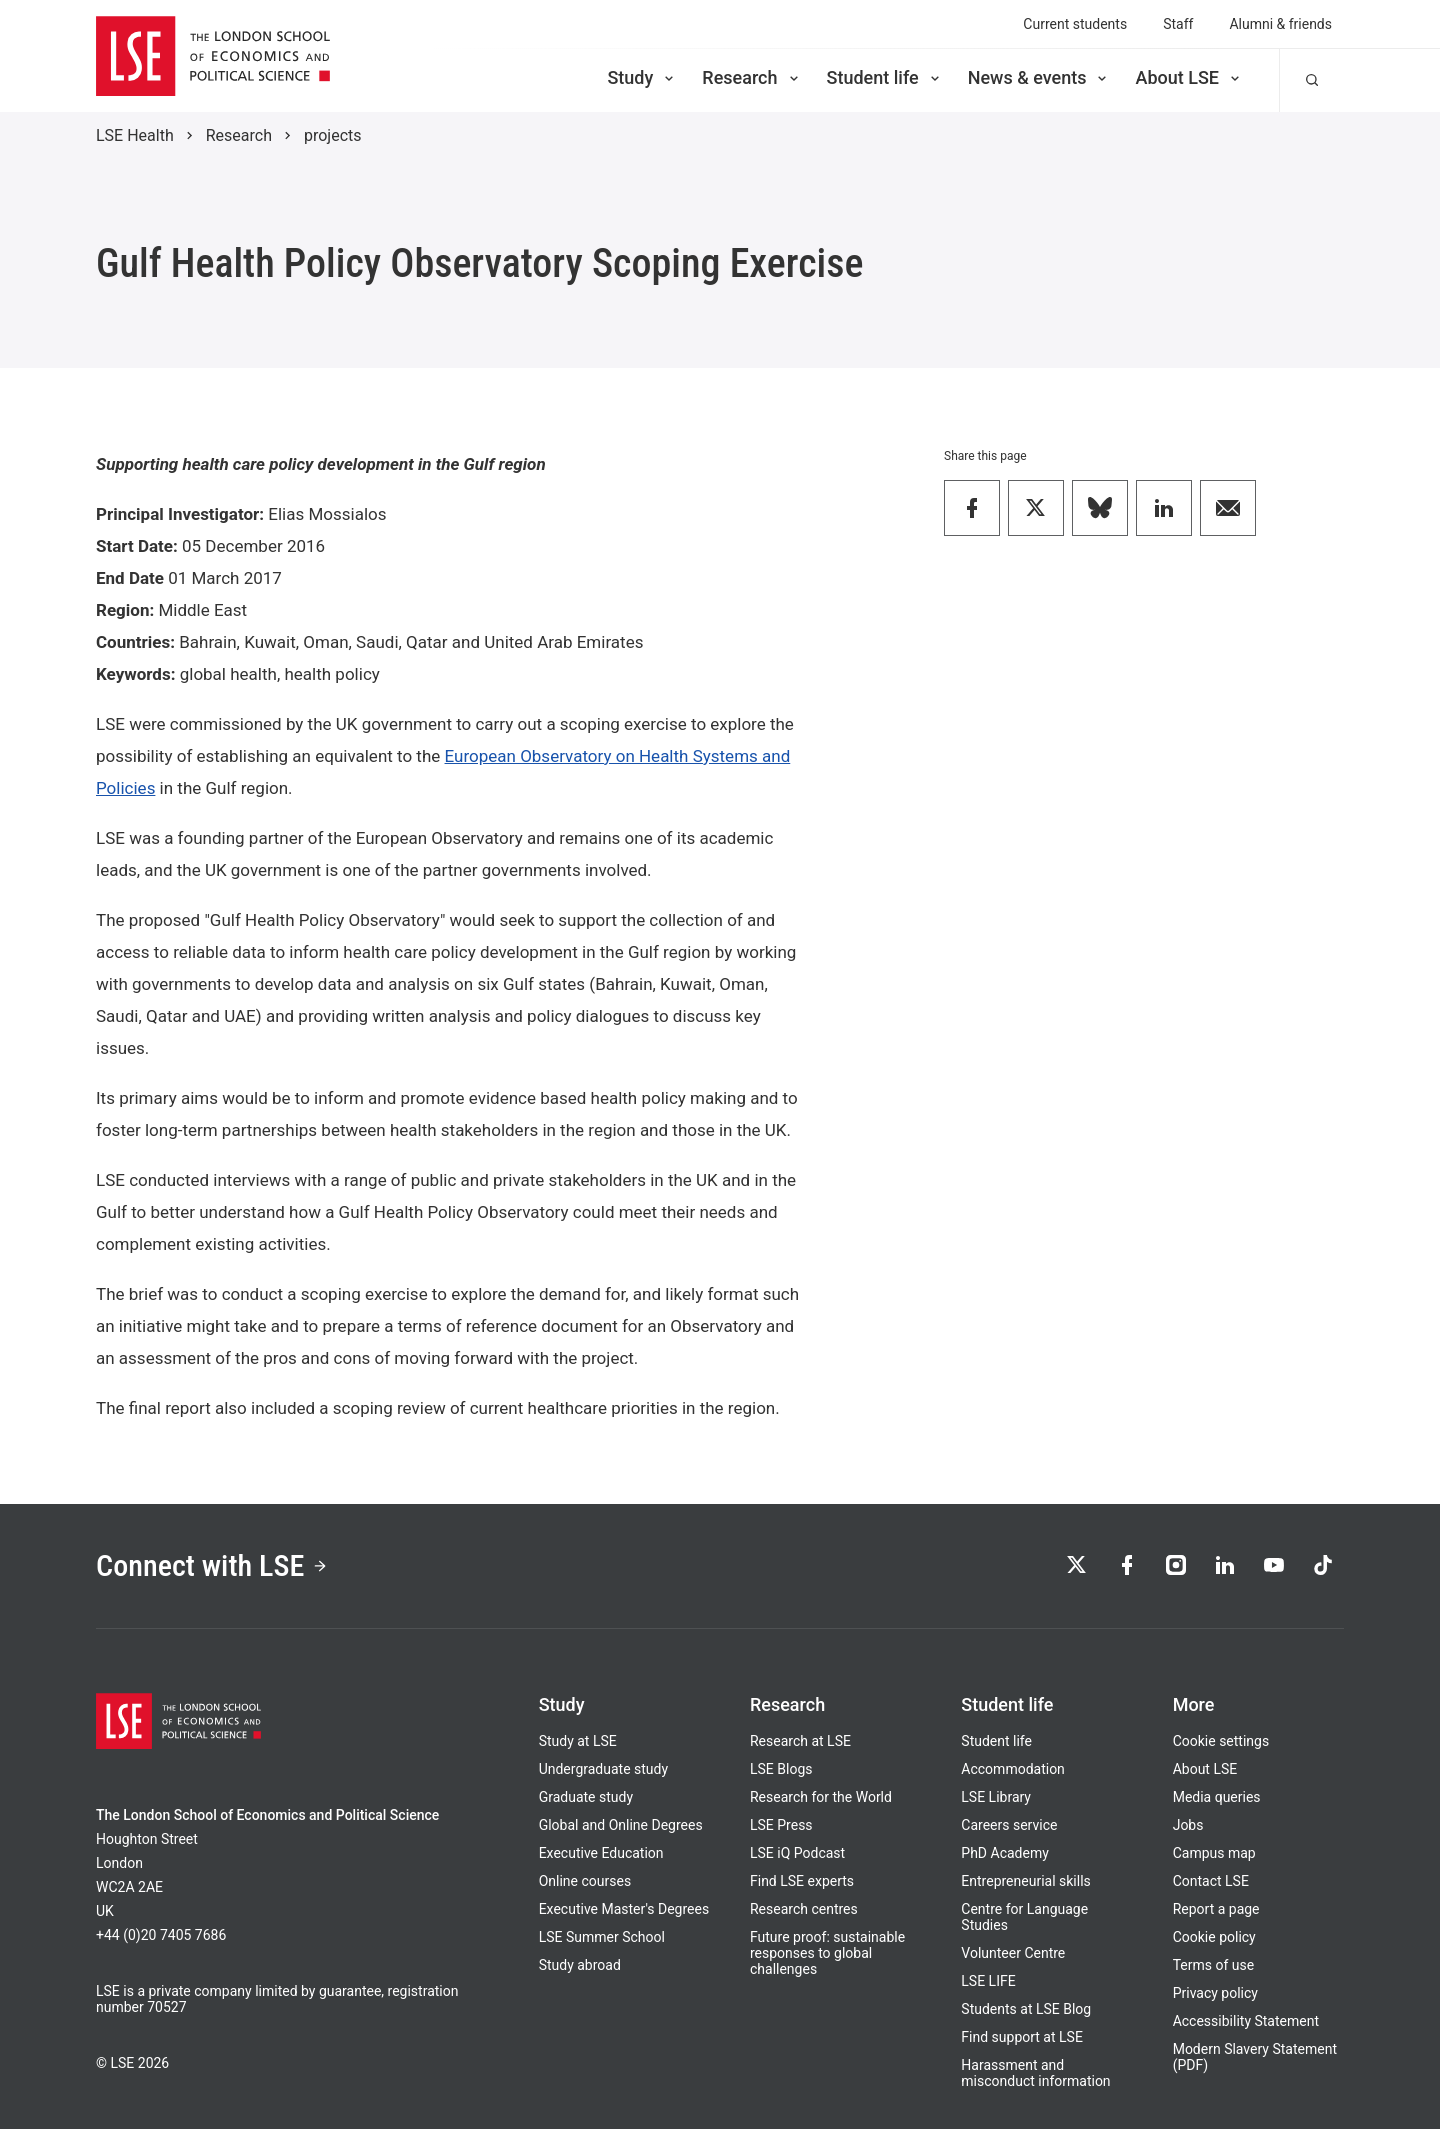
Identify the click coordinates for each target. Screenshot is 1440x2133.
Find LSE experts (802, 1885)
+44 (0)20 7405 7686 (161, 1939)
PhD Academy (1005, 1857)
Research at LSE (800, 1745)
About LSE (1189, 77)
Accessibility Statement (1246, 2025)
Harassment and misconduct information (1035, 2077)
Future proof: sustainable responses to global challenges (827, 1957)
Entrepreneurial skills (1025, 1885)
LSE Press (781, 1829)
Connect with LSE (218, 1568)
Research (751, 77)
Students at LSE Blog (1026, 2013)
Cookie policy (1214, 1941)
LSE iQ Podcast (797, 1857)
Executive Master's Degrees (624, 1913)
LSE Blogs (781, 1773)
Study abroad (580, 1969)
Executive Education (601, 1857)
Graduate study (586, 1801)
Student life (885, 77)
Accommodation (1013, 1773)
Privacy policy (1215, 1997)
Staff (1178, 24)
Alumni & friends (1280, 24)
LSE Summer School (602, 1941)
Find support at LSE (1022, 2041)
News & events (1039, 77)
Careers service (1009, 1829)
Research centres (804, 1913)
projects (333, 135)
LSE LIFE (988, 1985)
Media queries (1217, 1801)
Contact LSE (1211, 1885)
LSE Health (135, 135)
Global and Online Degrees (621, 1829)
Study (642, 77)
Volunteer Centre (1013, 1957)
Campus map (1214, 1857)
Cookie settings (1221, 1745)
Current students (1075, 24)
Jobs (1188, 1829)
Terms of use (1214, 1969)
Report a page (1216, 1913)
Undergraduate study (603, 1773)
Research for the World (821, 1801)
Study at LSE (578, 1745)
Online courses (585, 1885)
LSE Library (996, 1801)
